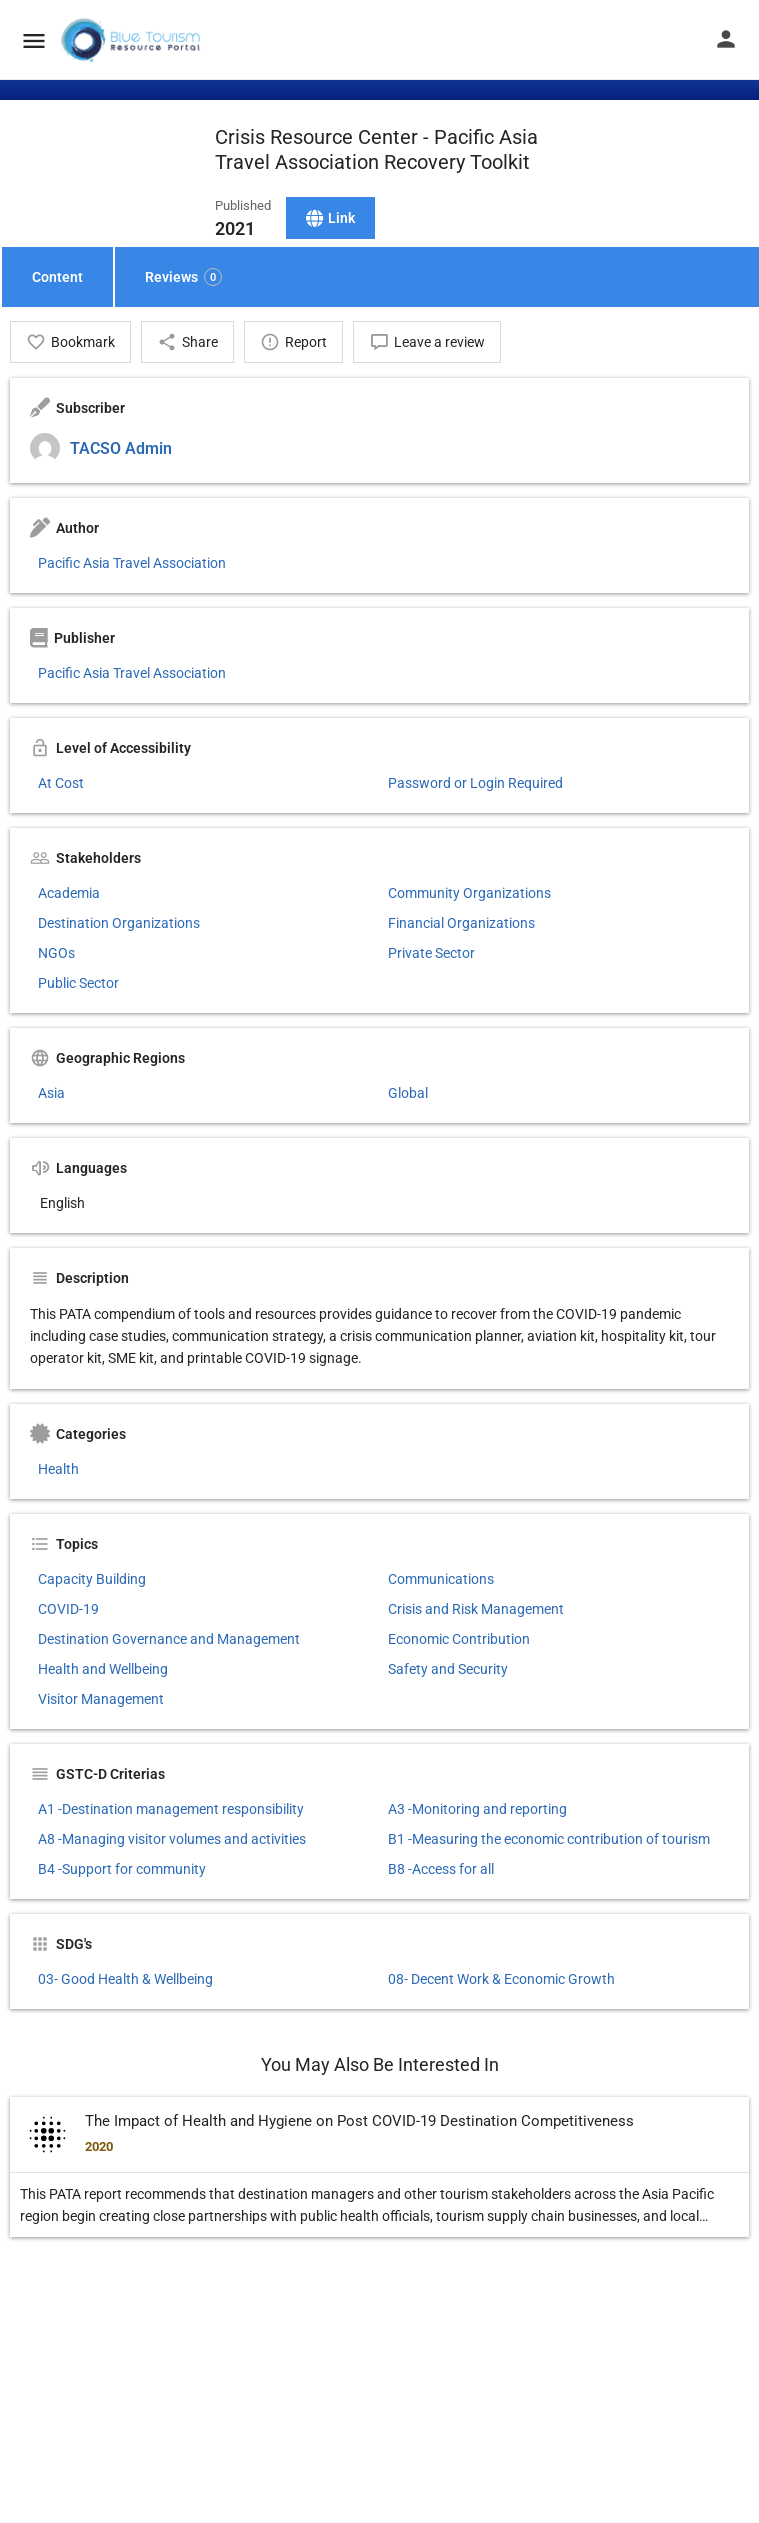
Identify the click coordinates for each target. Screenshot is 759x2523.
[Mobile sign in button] (726, 39)
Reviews (183, 277)
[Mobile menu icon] (34, 40)
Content (57, 277)
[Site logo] (132, 40)
